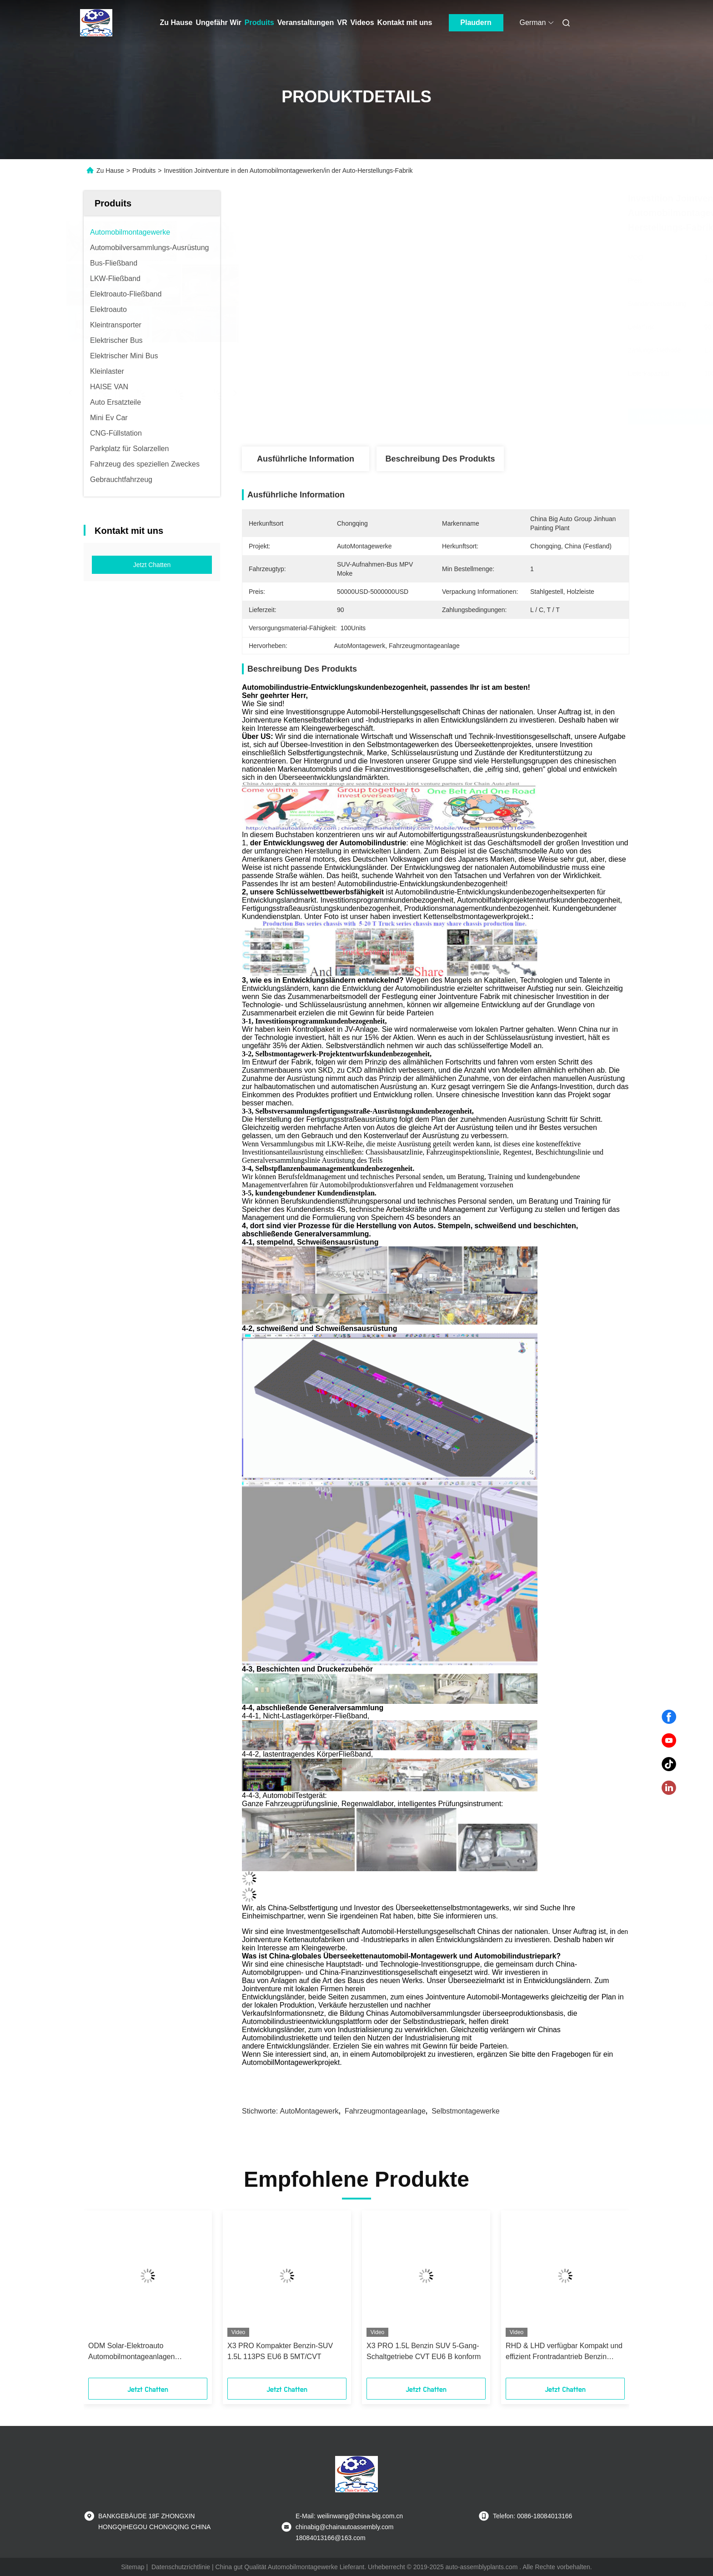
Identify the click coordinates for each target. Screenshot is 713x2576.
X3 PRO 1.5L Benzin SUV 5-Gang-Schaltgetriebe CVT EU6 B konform (424, 2351)
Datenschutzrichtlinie (180, 2567)
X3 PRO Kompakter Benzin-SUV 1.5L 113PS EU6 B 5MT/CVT (280, 2351)
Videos (362, 22)
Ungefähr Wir (218, 22)
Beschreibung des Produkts (440, 458)
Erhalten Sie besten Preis (485, 416)
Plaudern (475, 22)
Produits (259, 22)
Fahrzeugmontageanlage (385, 2111)
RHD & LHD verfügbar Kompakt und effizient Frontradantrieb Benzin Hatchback (564, 2352)
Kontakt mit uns (404, 22)
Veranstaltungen (305, 22)
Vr (342, 22)
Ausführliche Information (305, 458)
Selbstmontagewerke (465, 2111)
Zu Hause (176, 22)
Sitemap (132, 2567)
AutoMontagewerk (309, 2111)
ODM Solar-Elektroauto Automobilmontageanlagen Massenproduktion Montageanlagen (146, 2352)
